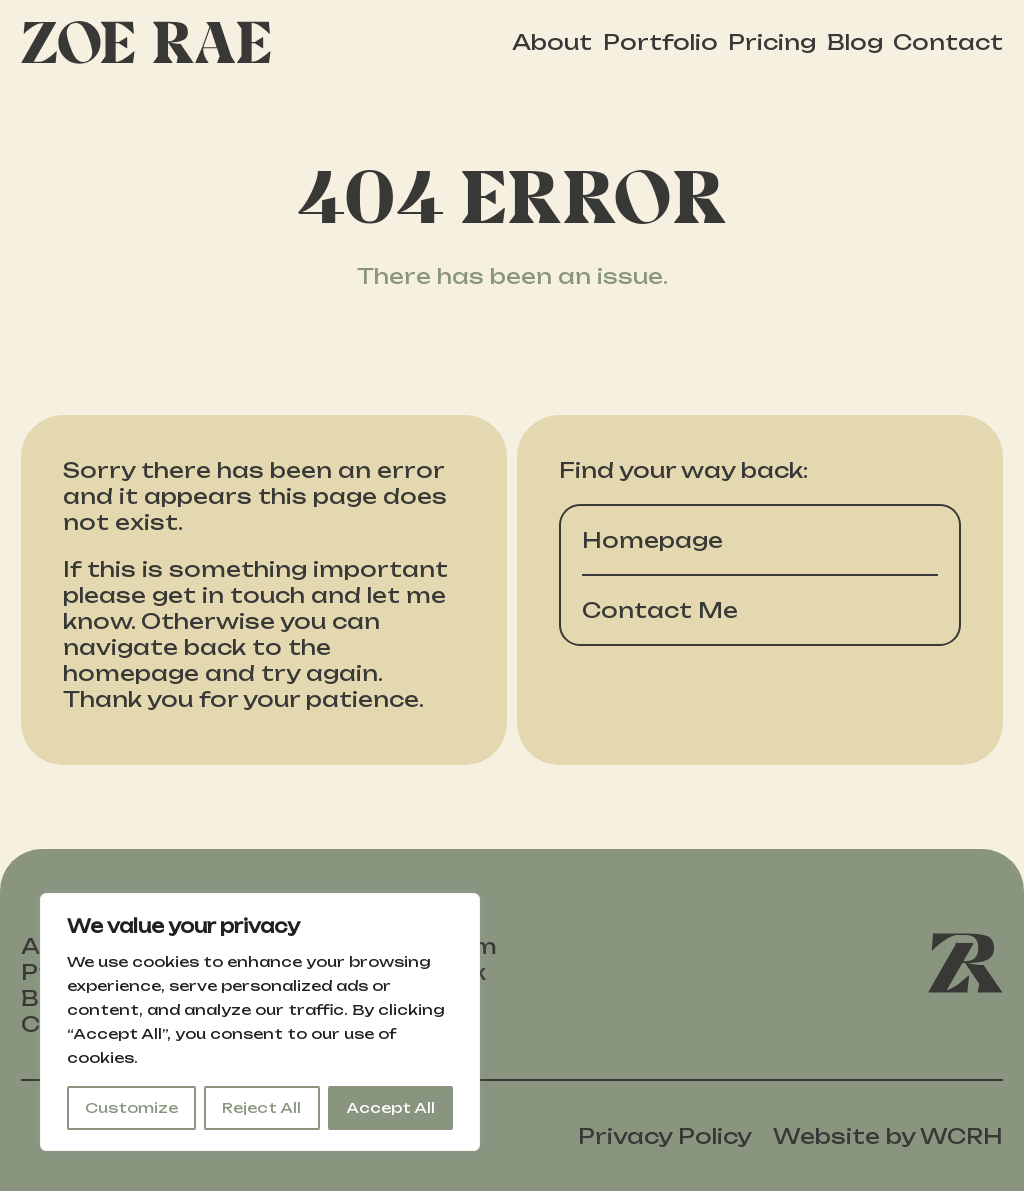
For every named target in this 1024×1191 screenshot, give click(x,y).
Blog (855, 42)
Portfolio (660, 42)
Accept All (390, 1107)
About (552, 42)
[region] (260, 1022)
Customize (131, 1107)
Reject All (261, 1107)
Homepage (652, 540)
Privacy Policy (665, 1136)
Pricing (772, 42)
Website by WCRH (888, 1136)
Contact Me (660, 610)
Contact (948, 42)
